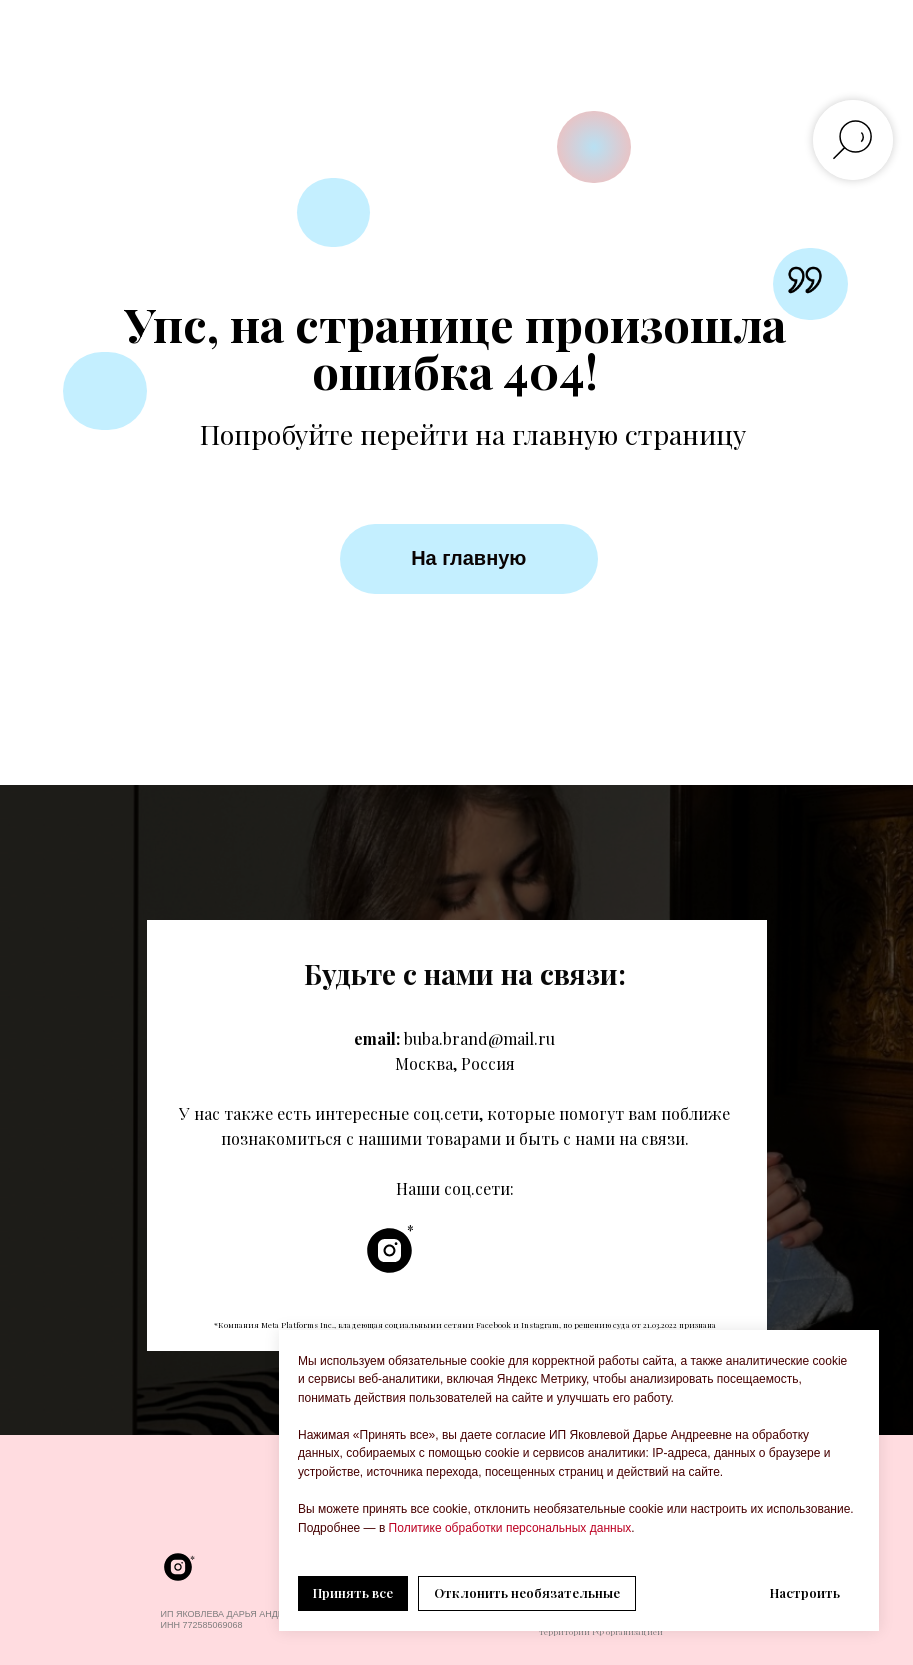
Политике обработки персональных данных (508, 1528)
